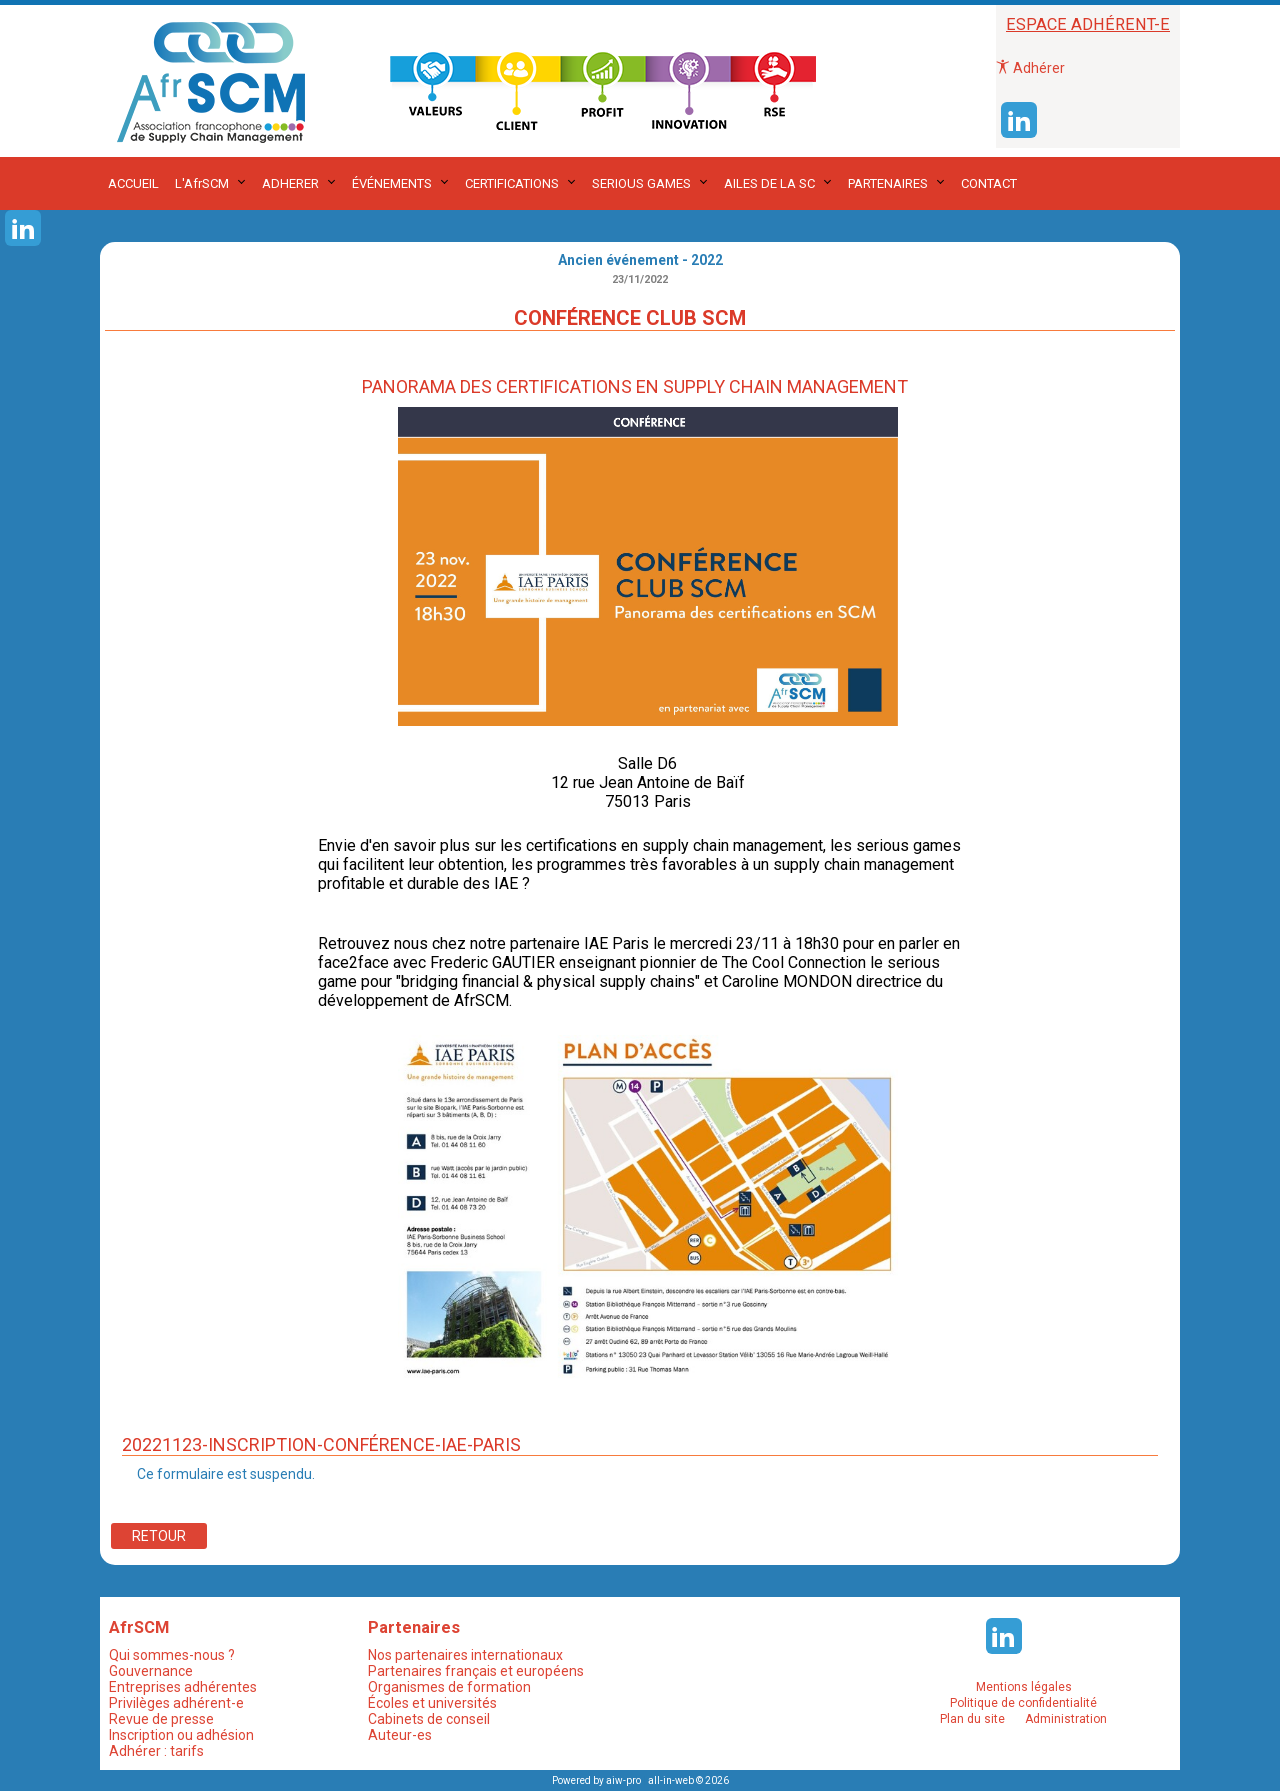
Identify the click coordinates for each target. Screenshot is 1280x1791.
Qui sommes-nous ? (172, 1655)
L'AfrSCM (202, 183)
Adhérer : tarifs (156, 1751)
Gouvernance (151, 1671)
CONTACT (989, 183)
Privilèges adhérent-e (176, 1703)
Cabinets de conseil (429, 1719)
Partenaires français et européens (476, 1671)
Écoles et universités (432, 1703)
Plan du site (972, 1719)
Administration (1066, 1719)
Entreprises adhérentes (183, 1687)
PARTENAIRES (888, 183)
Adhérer (1030, 68)
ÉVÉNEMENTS (392, 183)
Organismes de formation (449, 1687)
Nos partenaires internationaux (465, 1655)
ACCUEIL (133, 183)
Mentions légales (1024, 1687)
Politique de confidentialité (1023, 1703)
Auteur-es (400, 1735)
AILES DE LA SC (769, 183)
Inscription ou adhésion (181, 1735)
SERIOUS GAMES (641, 183)
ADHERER (290, 183)
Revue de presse (161, 1719)
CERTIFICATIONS (512, 183)
